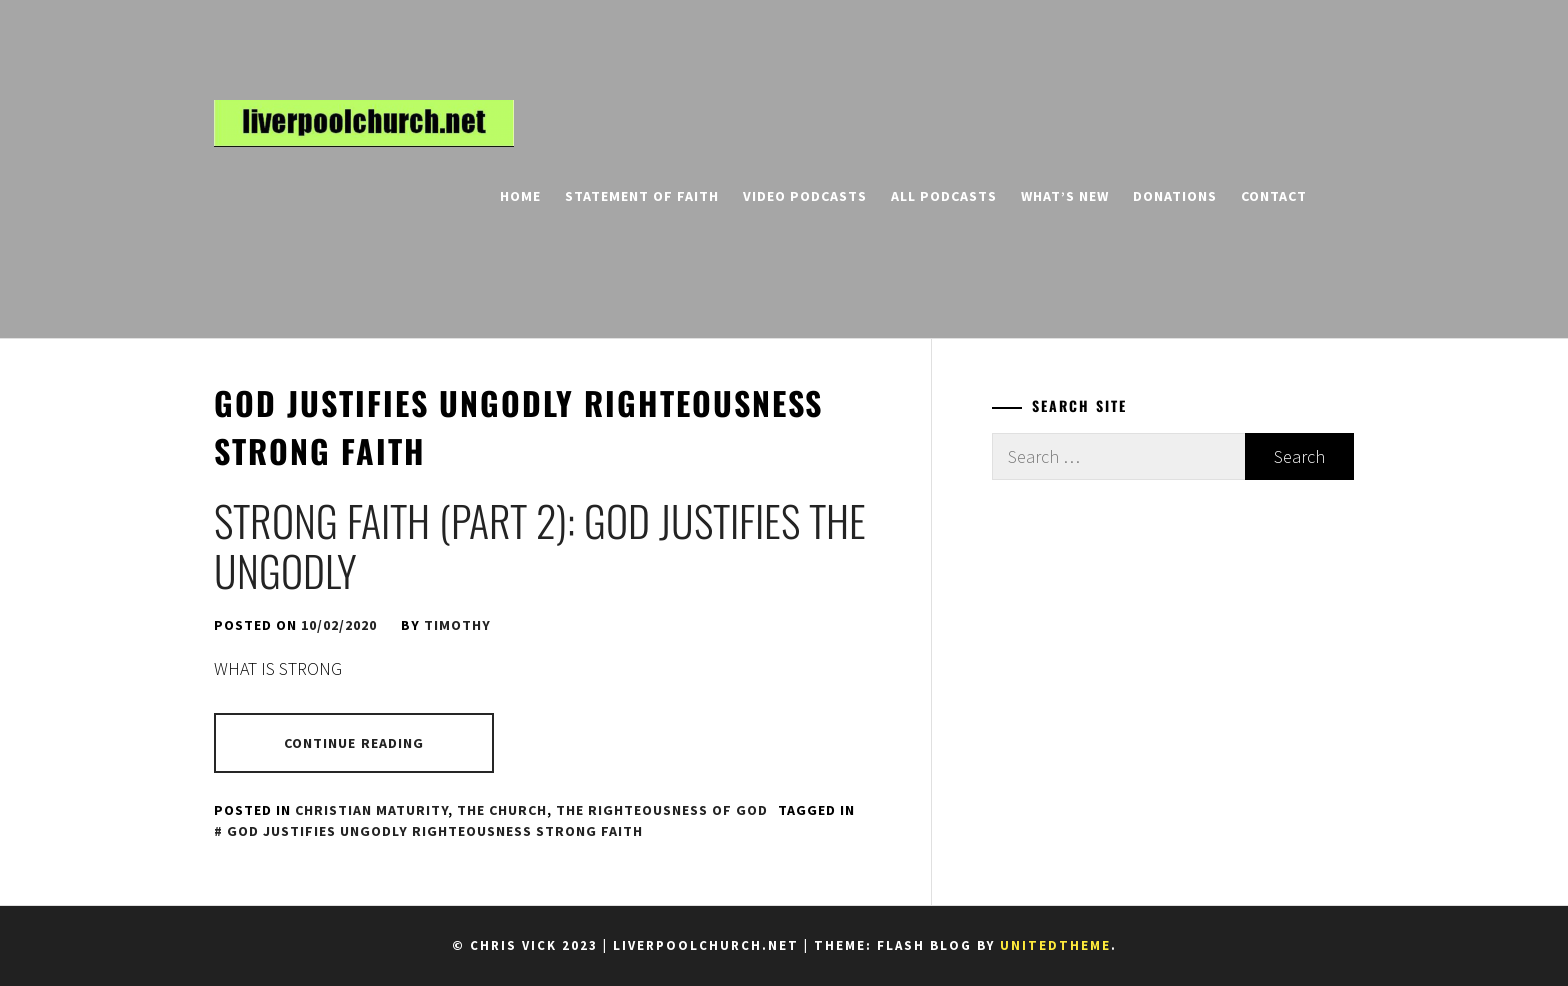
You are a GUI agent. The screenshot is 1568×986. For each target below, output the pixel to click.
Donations (1175, 196)
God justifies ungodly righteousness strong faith (435, 831)
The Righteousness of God (662, 810)
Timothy (457, 625)
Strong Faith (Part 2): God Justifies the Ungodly (540, 545)
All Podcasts (944, 196)
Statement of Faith (642, 196)
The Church (502, 810)
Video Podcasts (805, 196)
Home (520, 196)
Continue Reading (354, 743)
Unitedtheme (1055, 945)
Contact (1274, 196)
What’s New (1065, 196)
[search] (1345, 195)
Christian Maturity (371, 810)
